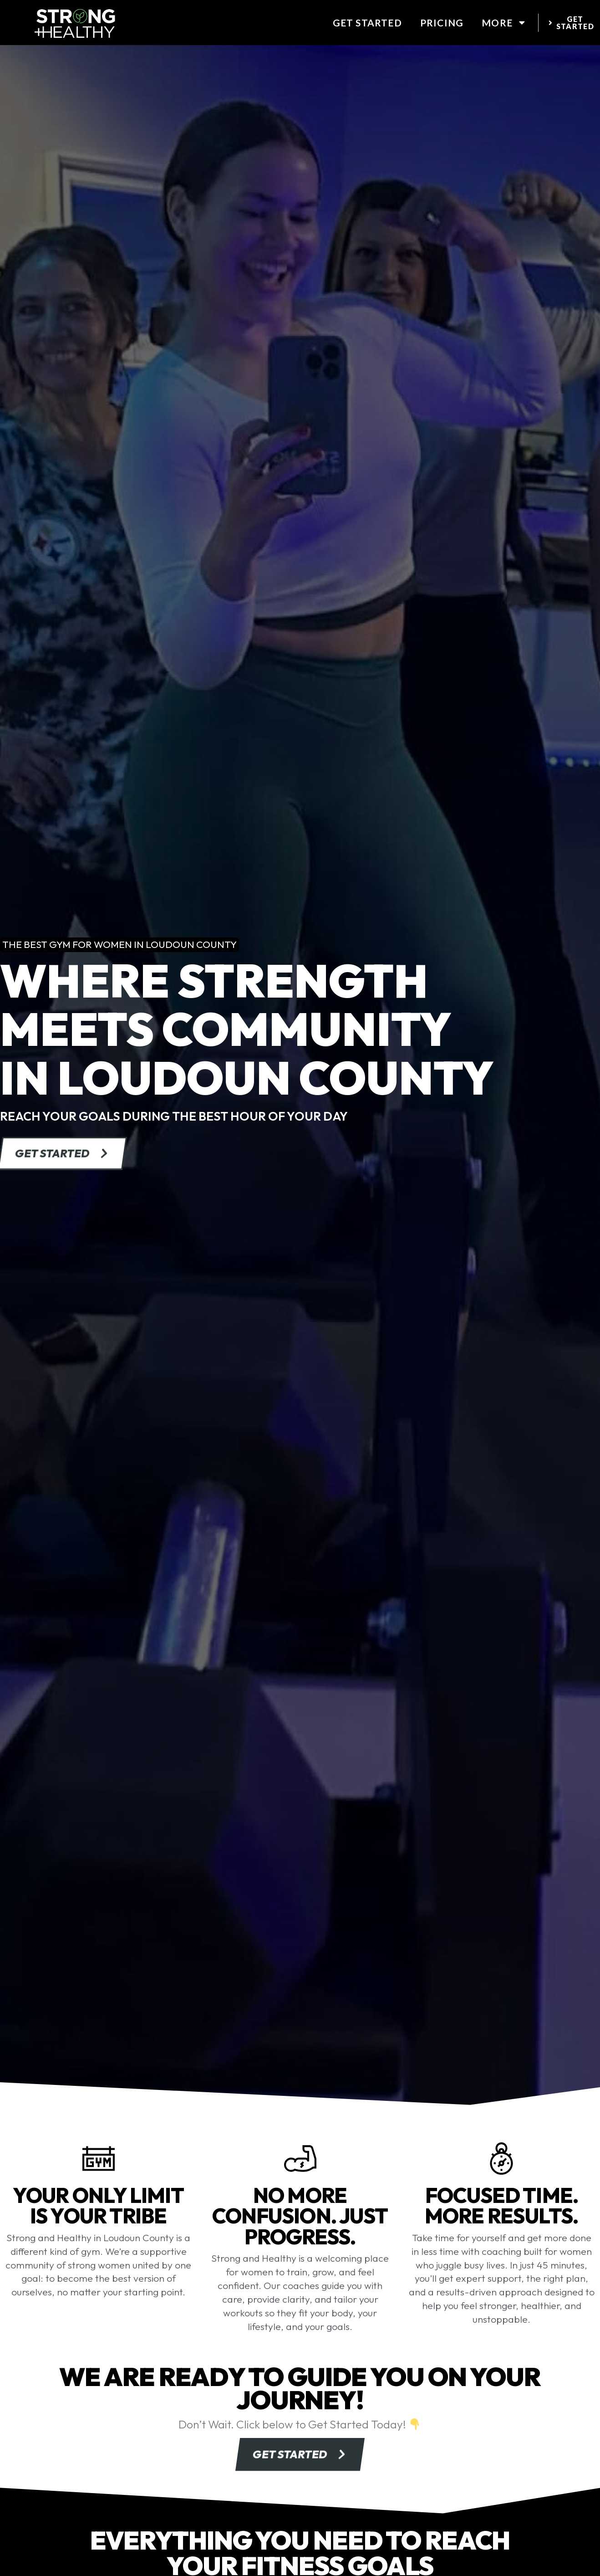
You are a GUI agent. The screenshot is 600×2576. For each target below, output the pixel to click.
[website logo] (75, 22)
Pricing (441, 22)
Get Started (367, 22)
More (504, 22)
